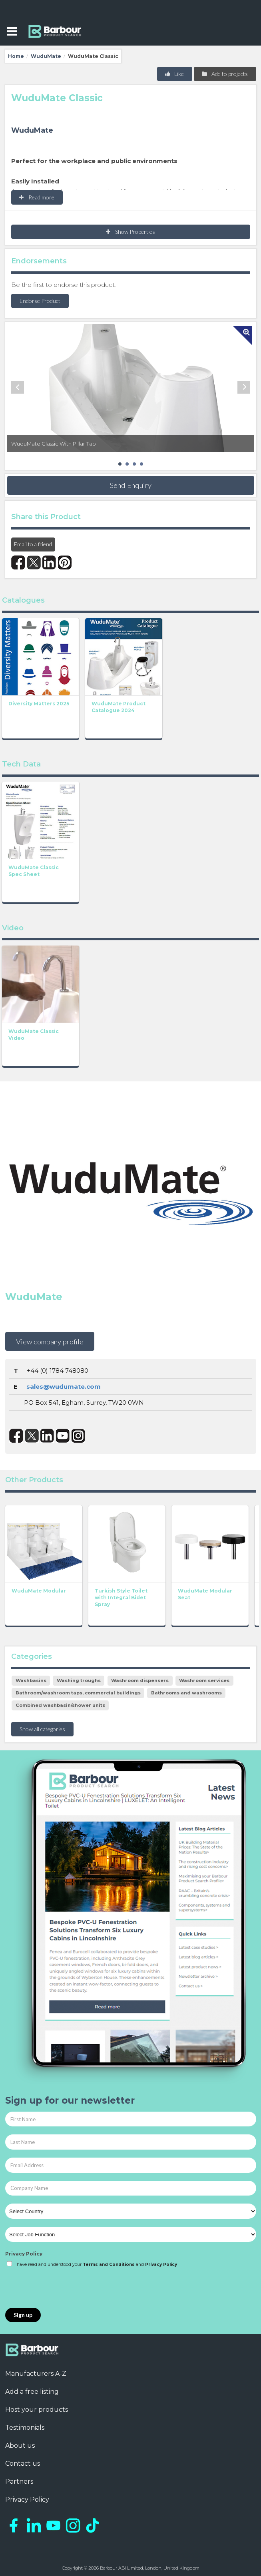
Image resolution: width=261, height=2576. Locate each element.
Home (16, 56)
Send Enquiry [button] (130, 485)
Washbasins (31, 1680)
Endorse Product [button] (40, 300)
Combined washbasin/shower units (60, 1705)
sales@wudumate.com (63, 1386)
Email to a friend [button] (33, 544)
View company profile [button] (50, 1341)
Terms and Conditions (109, 2264)
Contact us (22, 2463)
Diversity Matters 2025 (38, 704)
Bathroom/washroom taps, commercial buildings (78, 1693)
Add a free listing (32, 2391)
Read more (36, 197)
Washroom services (204, 1680)
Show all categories (42, 1729)
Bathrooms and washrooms (186, 1693)
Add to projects (224, 73)
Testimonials (24, 2427)
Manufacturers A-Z (35, 2373)
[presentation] (66, 2288)
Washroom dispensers (140, 1680)
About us (20, 2445)
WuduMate (46, 56)
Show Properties (130, 231)
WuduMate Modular (39, 1591)
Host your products (36, 2409)
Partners (19, 2481)
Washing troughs (79, 1680)
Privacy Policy (23, 2254)
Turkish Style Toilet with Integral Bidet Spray (121, 1598)
